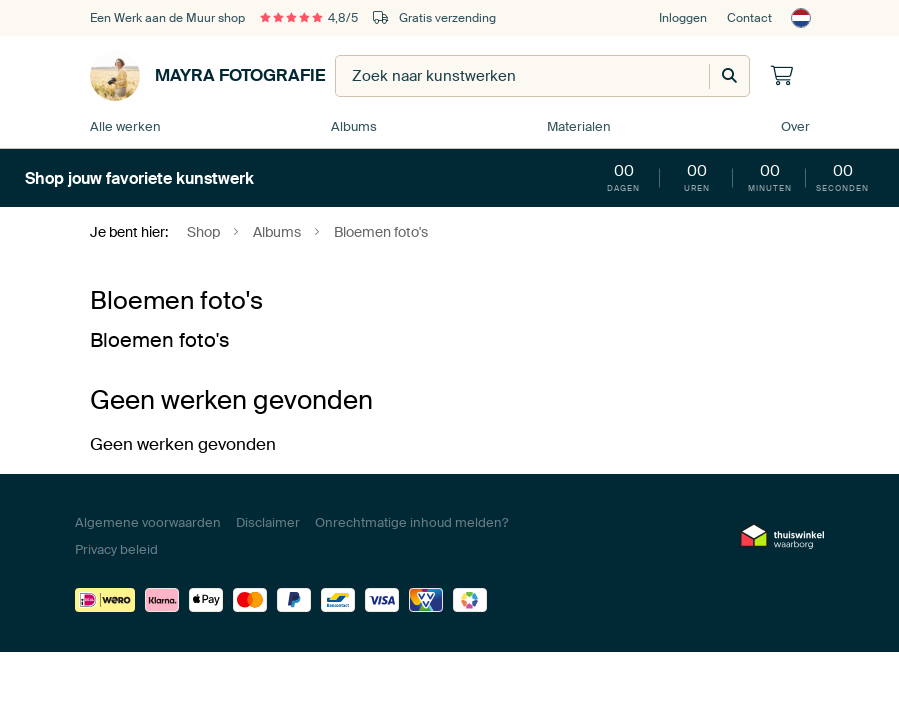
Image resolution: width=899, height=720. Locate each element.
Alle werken (125, 126)
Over (795, 126)
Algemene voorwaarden (148, 522)
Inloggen (683, 18)
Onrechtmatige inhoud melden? (411, 522)
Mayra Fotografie (207, 76)
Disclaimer (268, 522)
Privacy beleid (116, 549)
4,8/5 (309, 18)
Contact (749, 18)
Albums (354, 126)
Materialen (579, 126)
